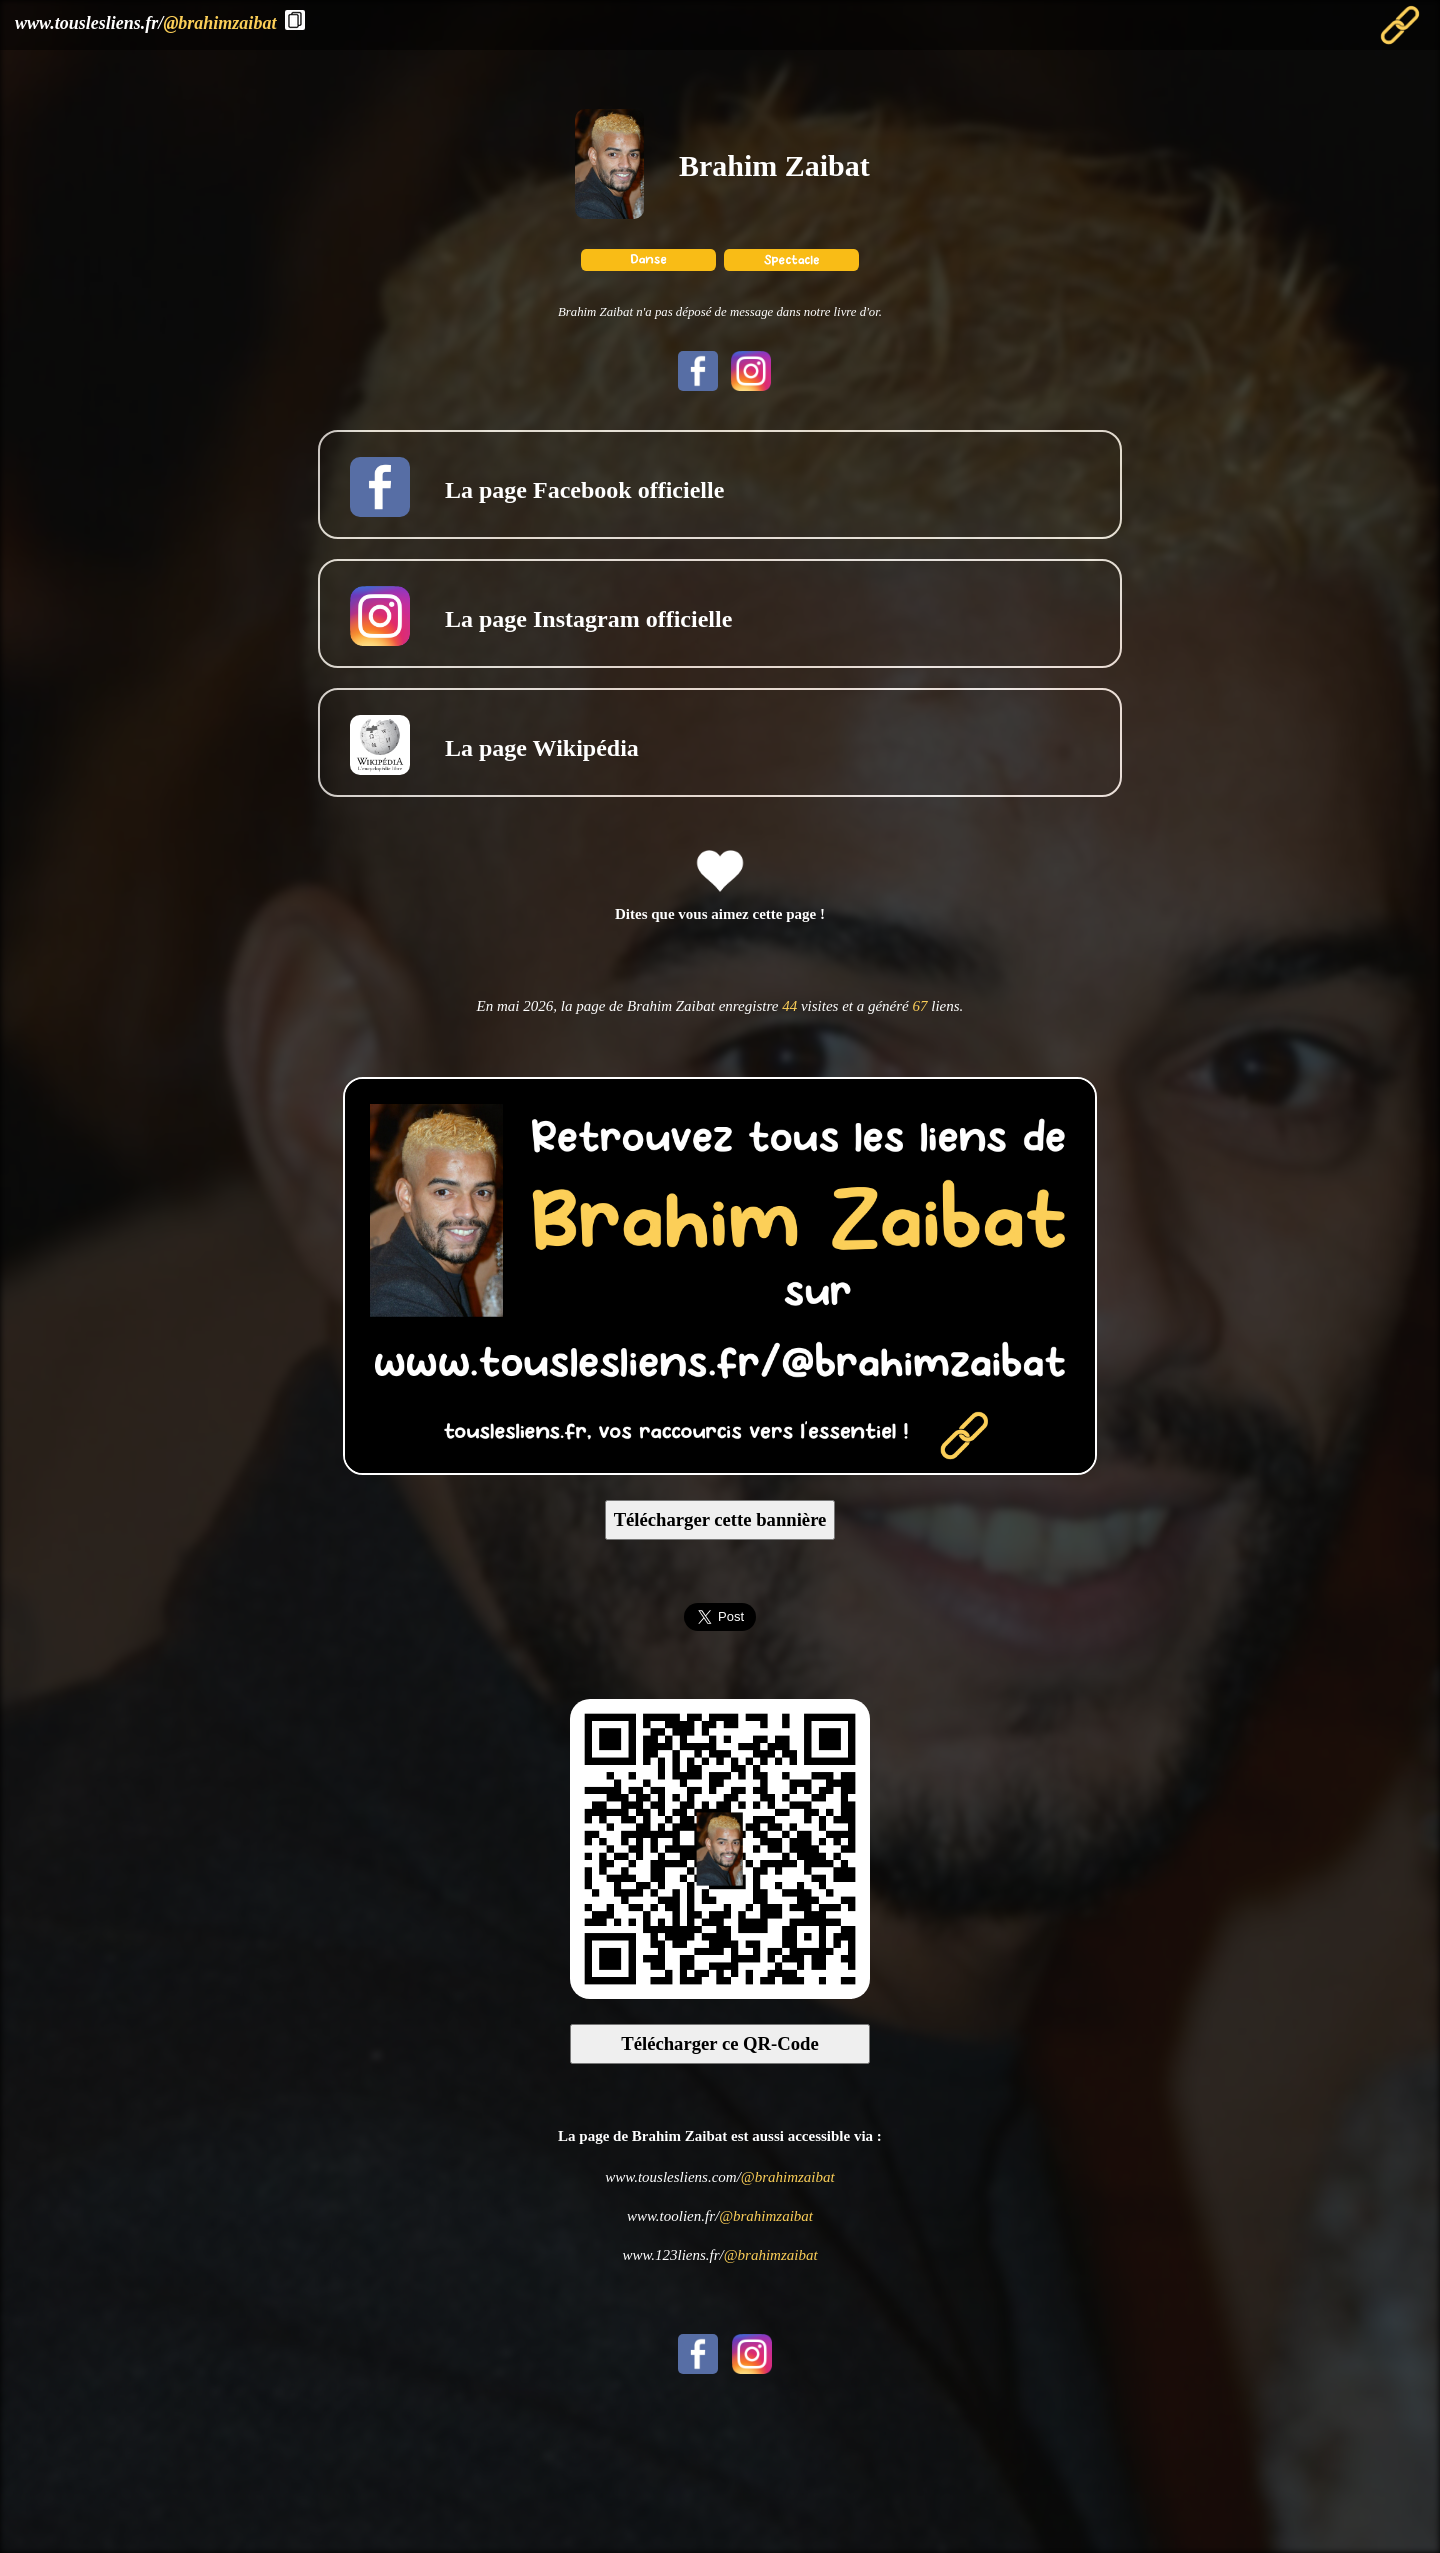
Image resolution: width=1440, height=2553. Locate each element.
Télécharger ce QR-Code (720, 2043)
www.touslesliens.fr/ (145, 23)
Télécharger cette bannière (720, 1519)
